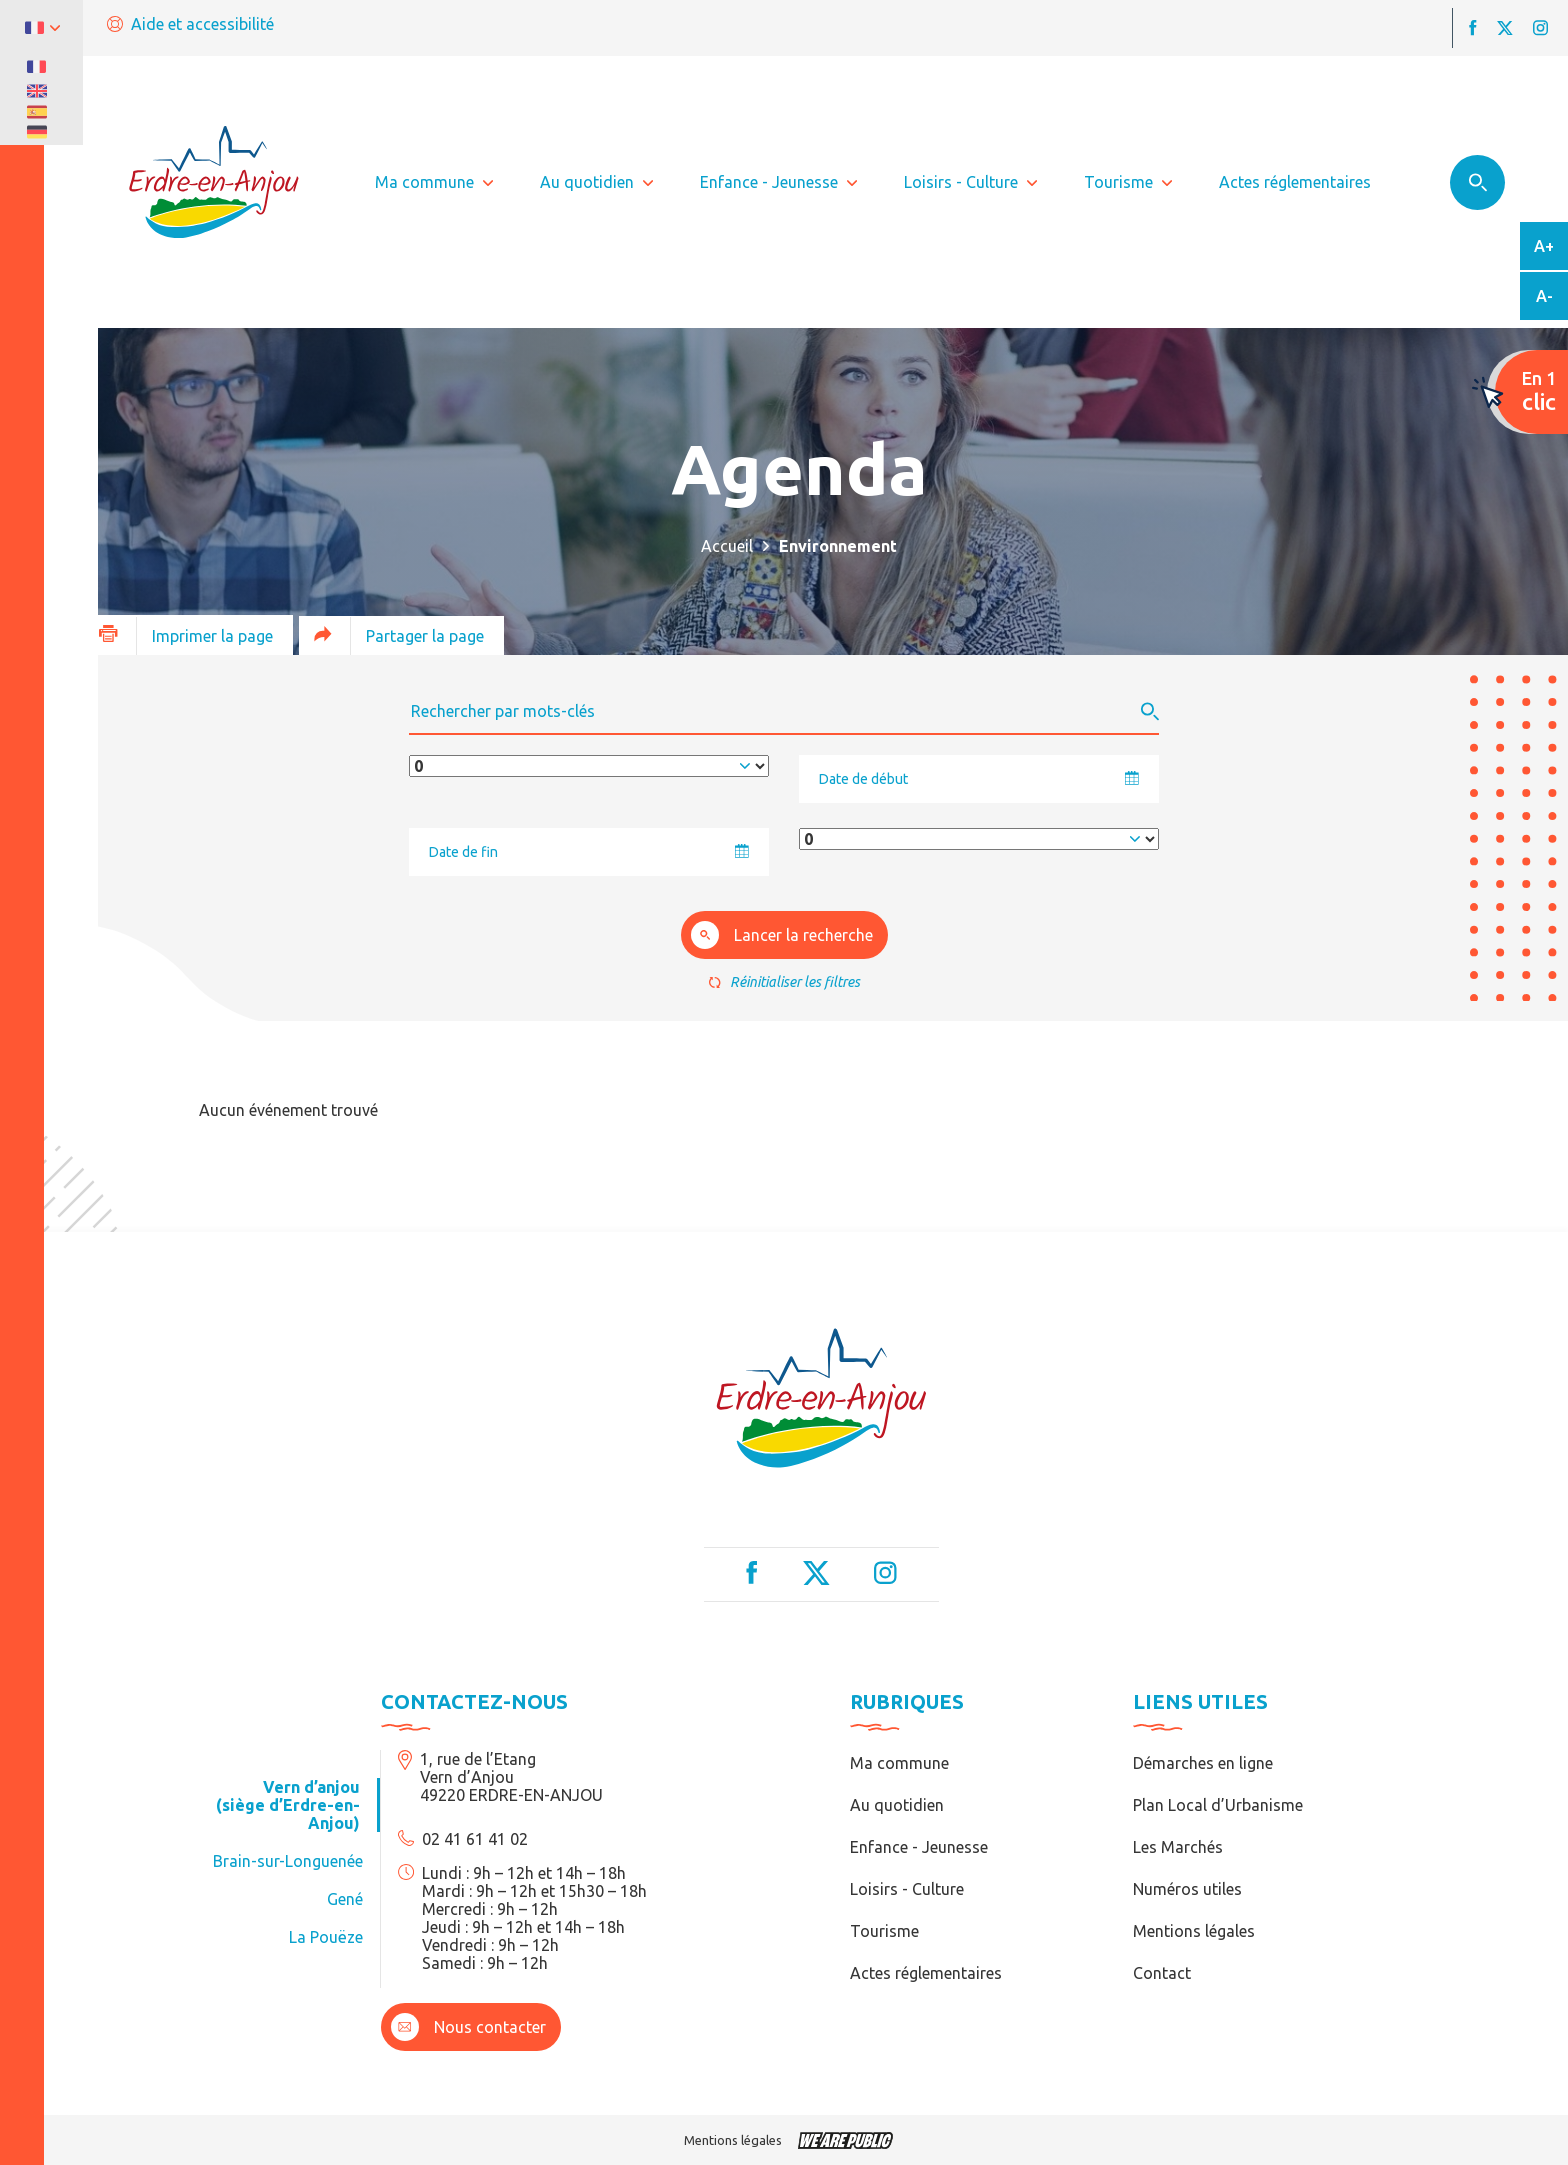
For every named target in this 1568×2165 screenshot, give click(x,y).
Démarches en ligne (1203, 1763)
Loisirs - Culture (907, 1889)
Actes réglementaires (926, 1973)
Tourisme (884, 1931)
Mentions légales (1194, 1931)
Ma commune (899, 1763)
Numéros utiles (1187, 1889)
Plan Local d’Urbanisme (1218, 1805)
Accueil (727, 546)
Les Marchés (1178, 1847)
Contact (1162, 1973)
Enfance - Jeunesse (919, 1847)
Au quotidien (897, 1805)
